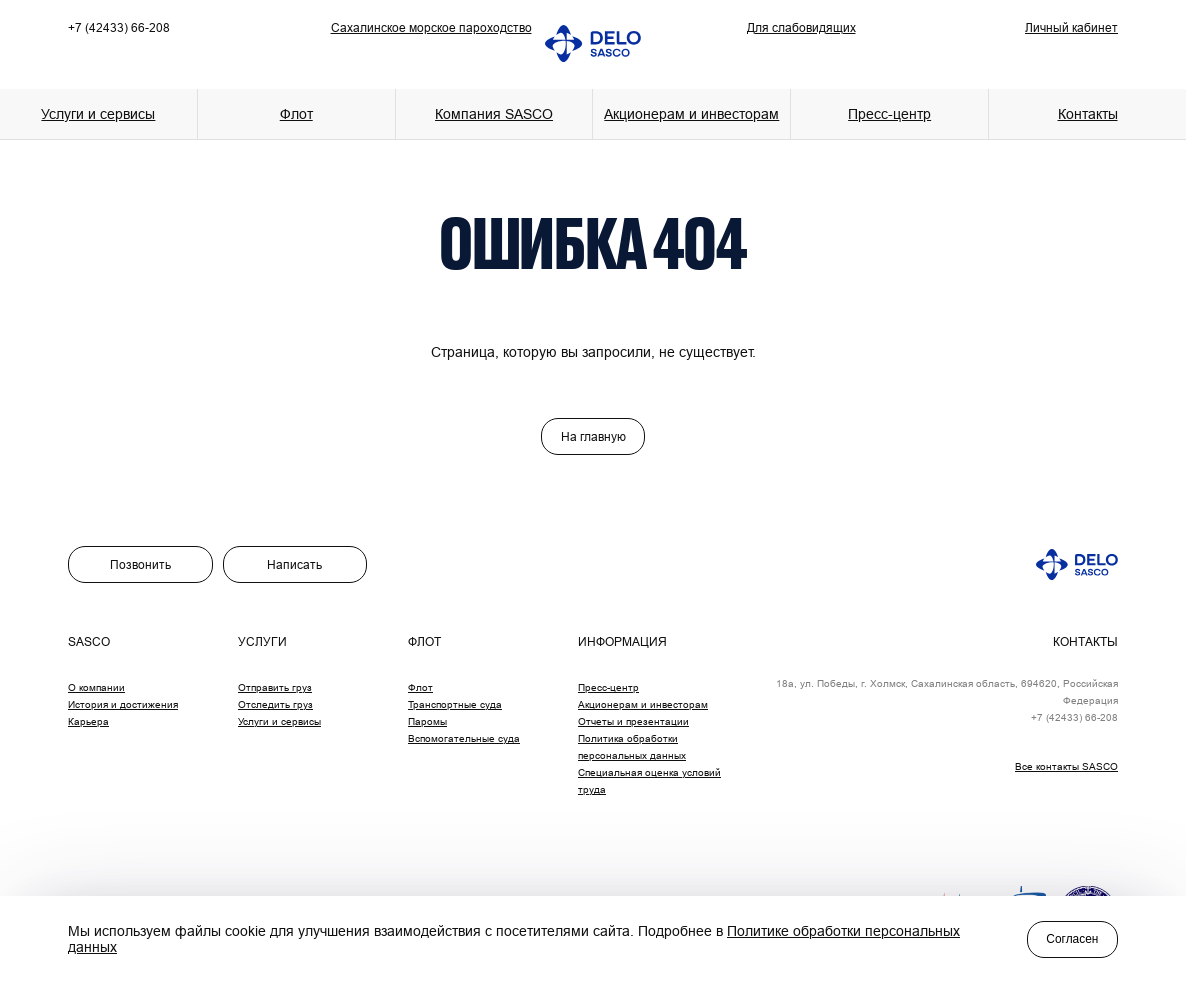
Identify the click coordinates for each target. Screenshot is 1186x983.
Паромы (427, 721)
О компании (96, 687)
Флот (420, 687)
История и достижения (123, 704)
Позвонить (140, 564)
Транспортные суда (455, 704)
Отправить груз (275, 687)
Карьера (88, 721)
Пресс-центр (608, 687)
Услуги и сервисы (279, 721)
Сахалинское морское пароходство (431, 27)
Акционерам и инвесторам (691, 114)
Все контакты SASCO (1066, 766)
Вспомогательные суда (464, 738)
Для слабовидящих (801, 27)
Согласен (1072, 939)
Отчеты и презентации (633, 721)
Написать (294, 564)
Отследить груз (275, 704)
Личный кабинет (1071, 27)
